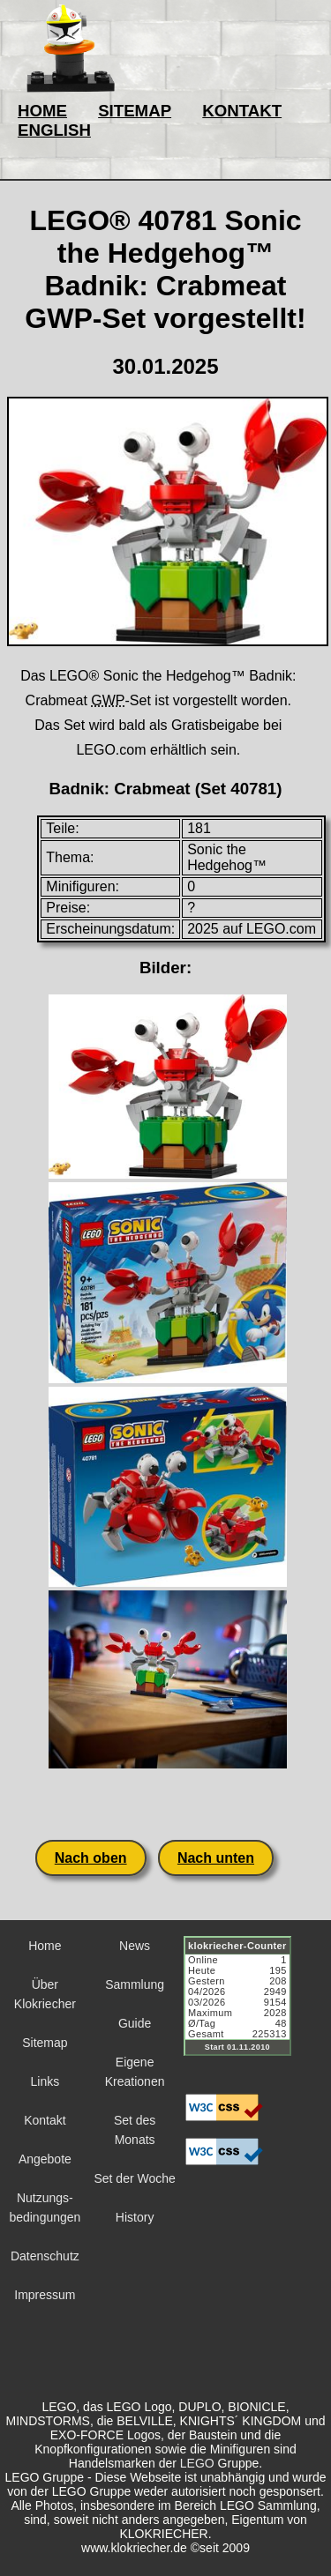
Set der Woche (134, 2178)
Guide (134, 2023)
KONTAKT (242, 110)
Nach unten (215, 1857)
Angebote (45, 2159)
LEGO (197, 2463)
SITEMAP (134, 110)
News (134, 1946)
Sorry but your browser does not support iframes (245, 2006)
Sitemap (44, 2043)
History (135, 2217)
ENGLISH (54, 130)
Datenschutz (45, 2256)
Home (44, 1946)
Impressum (44, 2295)
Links (45, 2081)
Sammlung (134, 1984)
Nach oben (91, 1857)
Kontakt (44, 2120)
